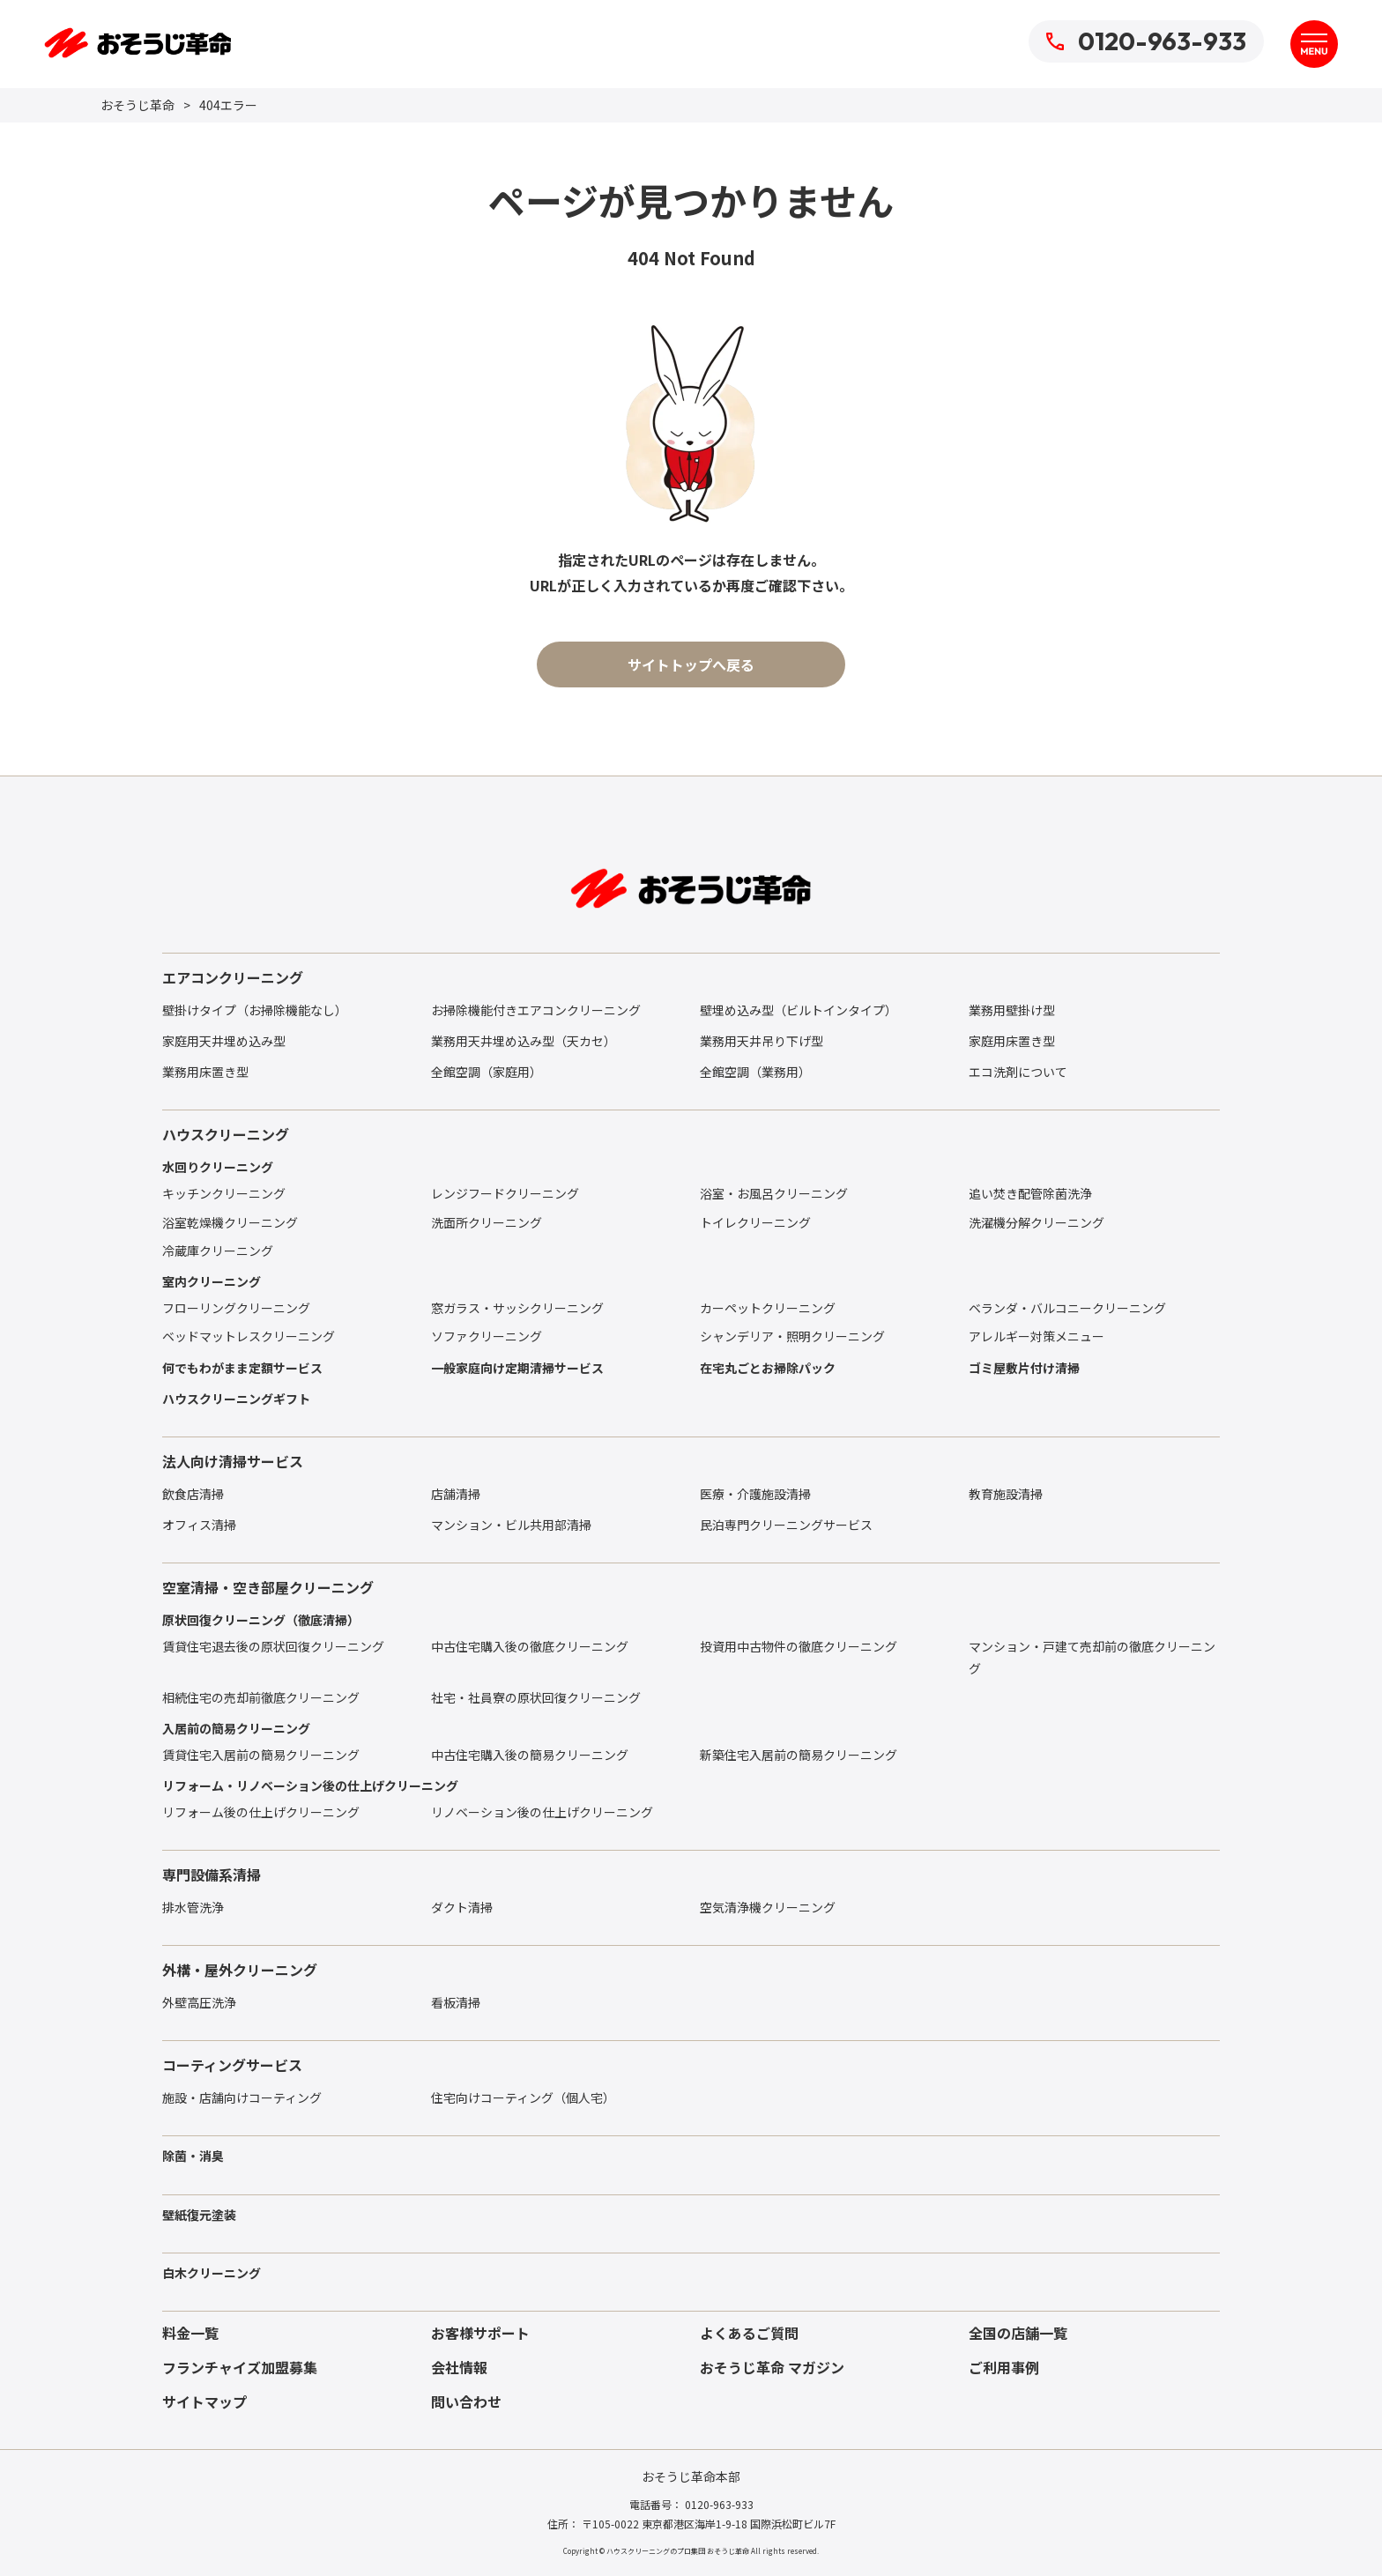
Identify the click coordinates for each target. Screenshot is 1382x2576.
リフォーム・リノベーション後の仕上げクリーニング (310, 1785)
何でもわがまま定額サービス (242, 1368)
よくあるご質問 (749, 2332)
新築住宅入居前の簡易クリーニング (798, 1754)
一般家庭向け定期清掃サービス (517, 1368)
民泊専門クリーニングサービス (786, 1524)
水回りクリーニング (217, 1167)
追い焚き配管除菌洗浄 (1030, 1193)
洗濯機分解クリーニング (1036, 1222)
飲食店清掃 (193, 1494)
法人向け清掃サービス (232, 1461)
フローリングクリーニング (236, 1308)
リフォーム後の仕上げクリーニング (261, 1812)
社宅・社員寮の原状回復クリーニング (536, 1697)
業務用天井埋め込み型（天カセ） (523, 1041)
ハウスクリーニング (225, 1134)
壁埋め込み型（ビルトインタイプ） (798, 1010)
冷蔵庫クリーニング (217, 1250)
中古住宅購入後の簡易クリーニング (529, 1754)
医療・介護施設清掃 (755, 1494)
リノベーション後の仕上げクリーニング (542, 1812)
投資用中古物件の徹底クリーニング (798, 1646)
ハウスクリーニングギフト (236, 1398)
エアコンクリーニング (232, 977)
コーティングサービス (232, 2064)
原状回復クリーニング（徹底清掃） (261, 1620)
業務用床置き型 (205, 1071)
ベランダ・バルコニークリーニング (1067, 1308)
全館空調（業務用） (755, 1071)
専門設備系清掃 (211, 1874)
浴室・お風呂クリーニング (774, 1193)
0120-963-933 (1146, 41)
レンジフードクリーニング (505, 1193)
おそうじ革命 (137, 105)
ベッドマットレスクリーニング (248, 1336)
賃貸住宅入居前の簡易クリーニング (261, 1754)
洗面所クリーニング (486, 1222)
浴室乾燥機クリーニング (230, 1222)
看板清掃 (455, 2002)
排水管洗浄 (193, 1907)
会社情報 (459, 2367)
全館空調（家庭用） (486, 1071)
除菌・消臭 (193, 2155)
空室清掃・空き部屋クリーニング (268, 1587)
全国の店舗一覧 (1018, 2332)
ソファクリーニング (486, 1336)
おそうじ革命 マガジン (772, 2367)
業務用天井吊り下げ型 (761, 1041)
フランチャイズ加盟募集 (239, 2367)
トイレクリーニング (755, 1222)
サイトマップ (204, 2401)
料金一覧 (190, 2332)
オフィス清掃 (199, 1524)
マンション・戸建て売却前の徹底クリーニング (1092, 1657)
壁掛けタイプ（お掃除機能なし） (254, 1010)
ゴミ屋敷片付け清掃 (1024, 1368)
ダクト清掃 (462, 1907)
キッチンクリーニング (224, 1193)
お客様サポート (480, 2332)
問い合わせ (466, 2401)
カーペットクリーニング (768, 1308)
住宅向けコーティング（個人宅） (523, 2097)
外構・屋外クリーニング (239, 1969)
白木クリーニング (211, 2273)
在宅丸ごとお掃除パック (768, 1368)
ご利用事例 (1004, 2367)
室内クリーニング (211, 1281)
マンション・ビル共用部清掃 (511, 1524)
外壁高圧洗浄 (199, 2002)
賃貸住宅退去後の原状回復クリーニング (273, 1646)
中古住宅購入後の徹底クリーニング (529, 1646)
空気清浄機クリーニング (768, 1907)
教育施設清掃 (1006, 1494)
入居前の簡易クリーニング (236, 1728)
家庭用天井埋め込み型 (224, 1041)
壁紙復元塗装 (199, 2214)
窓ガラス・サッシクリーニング (517, 1308)
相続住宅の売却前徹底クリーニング (261, 1697)
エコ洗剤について (1018, 1071)
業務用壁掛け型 (1012, 1010)
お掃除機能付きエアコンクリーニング (536, 1010)
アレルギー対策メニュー (1036, 1336)
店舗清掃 (455, 1494)
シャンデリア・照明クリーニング (792, 1336)
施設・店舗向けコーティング (242, 2097)
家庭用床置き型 (1012, 1041)
